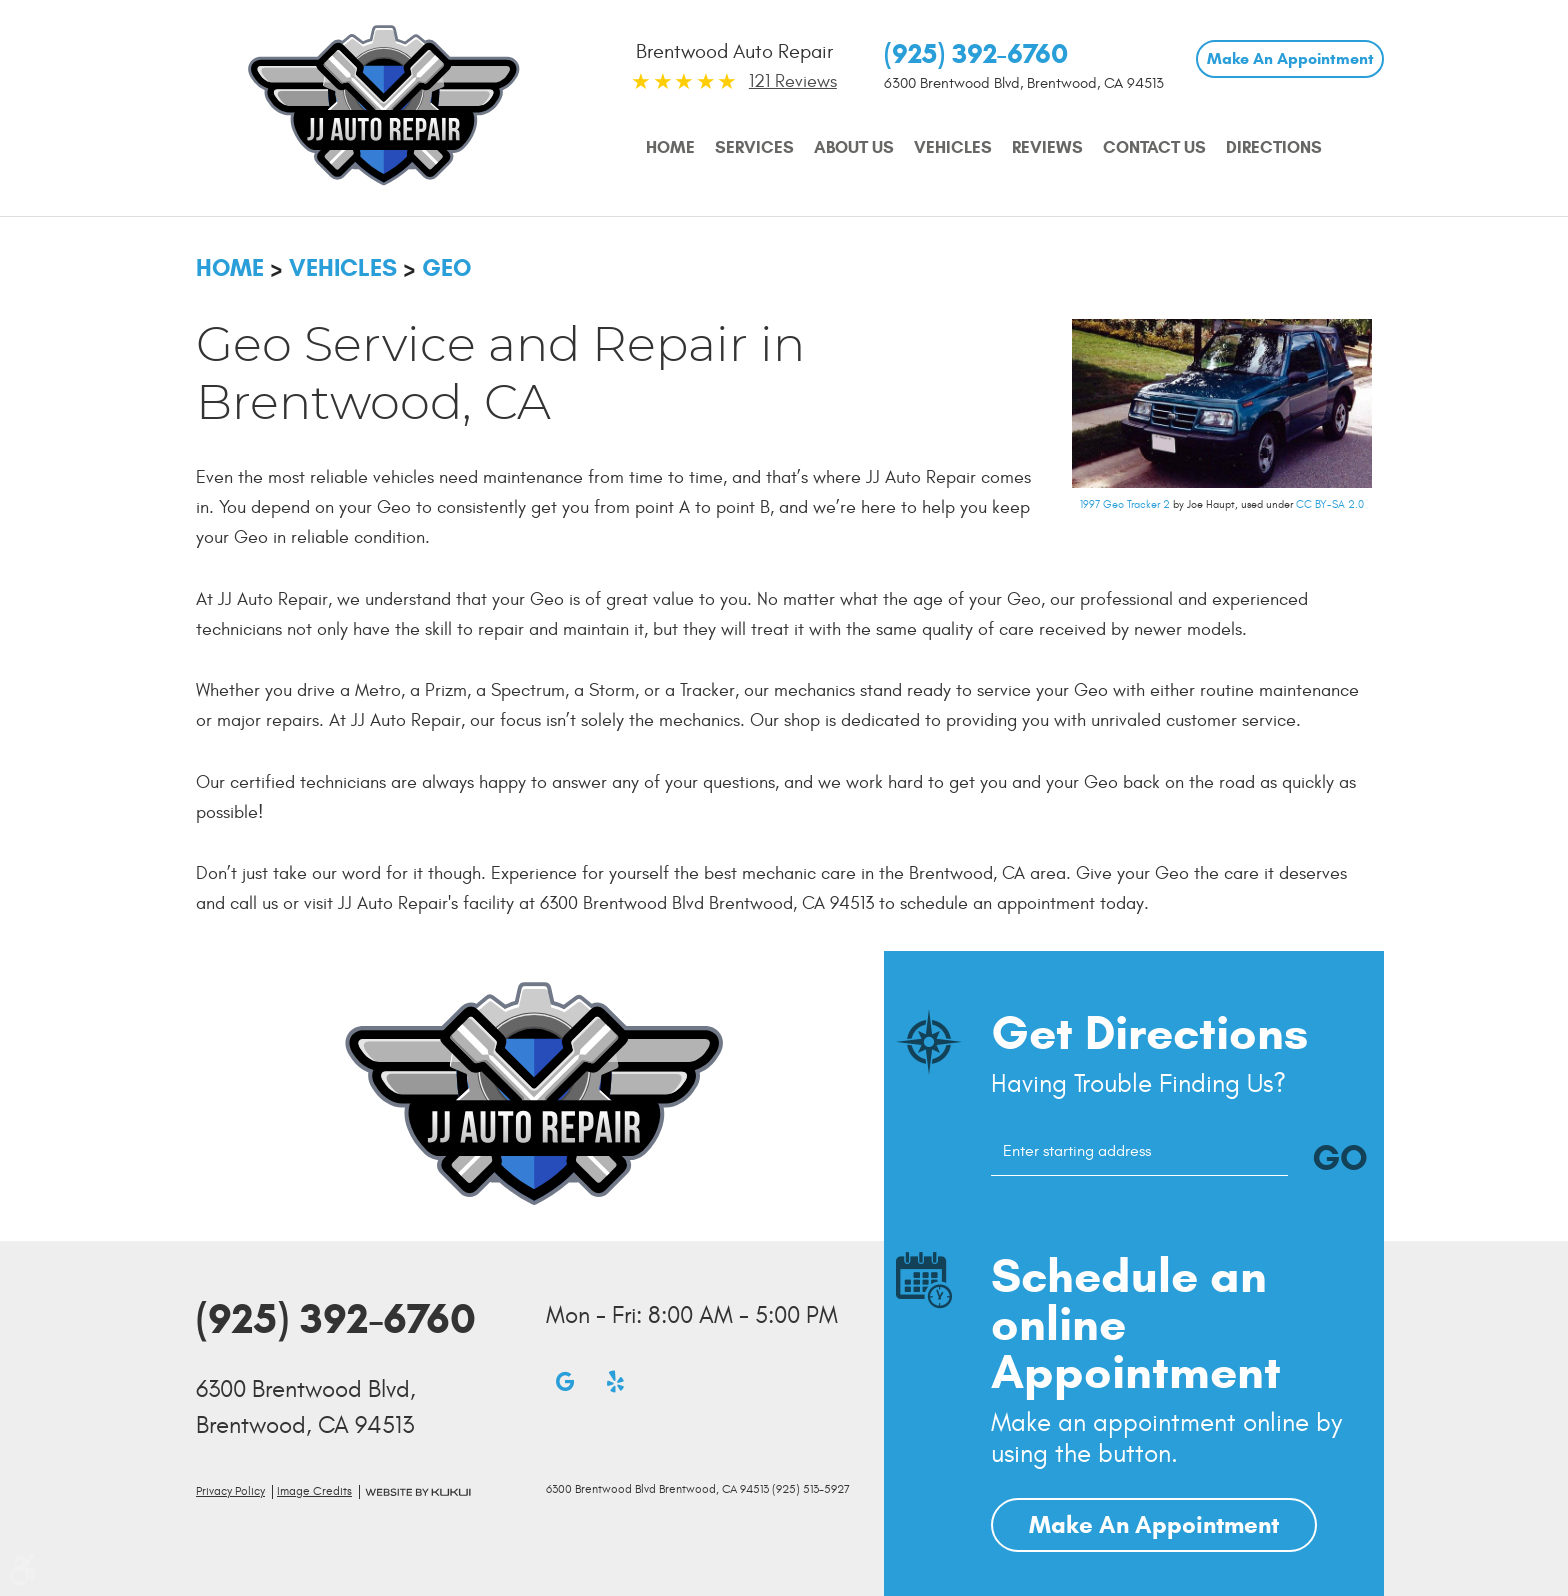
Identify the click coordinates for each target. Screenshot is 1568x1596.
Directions (1274, 147)
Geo (446, 268)
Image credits (314, 1491)
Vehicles (953, 147)
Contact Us (1154, 147)
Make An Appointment (1290, 58)
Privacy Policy (230, 1491)
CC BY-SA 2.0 (1330, 504)
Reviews (1047, 147)
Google (565, 1381)
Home (670, 147)
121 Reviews (793, 81)
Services (754, 147)
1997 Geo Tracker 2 (1125, 504)
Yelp (615, 1381)
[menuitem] (670, 148)
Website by (418, 1492)
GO (1340, 1157)
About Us (854, 147)
